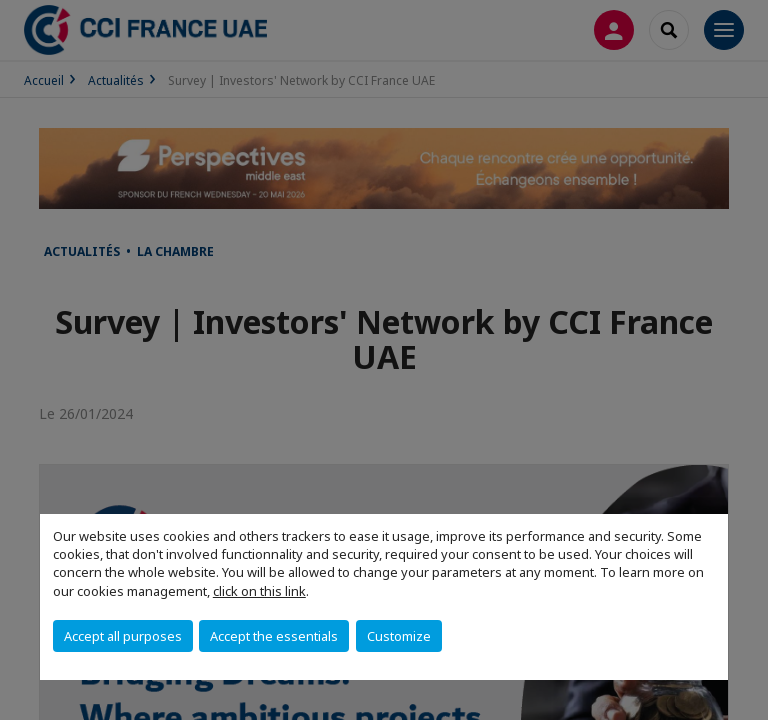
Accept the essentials (274, 636)
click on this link (259, 591)
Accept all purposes (123, 636)
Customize (399, 636)
